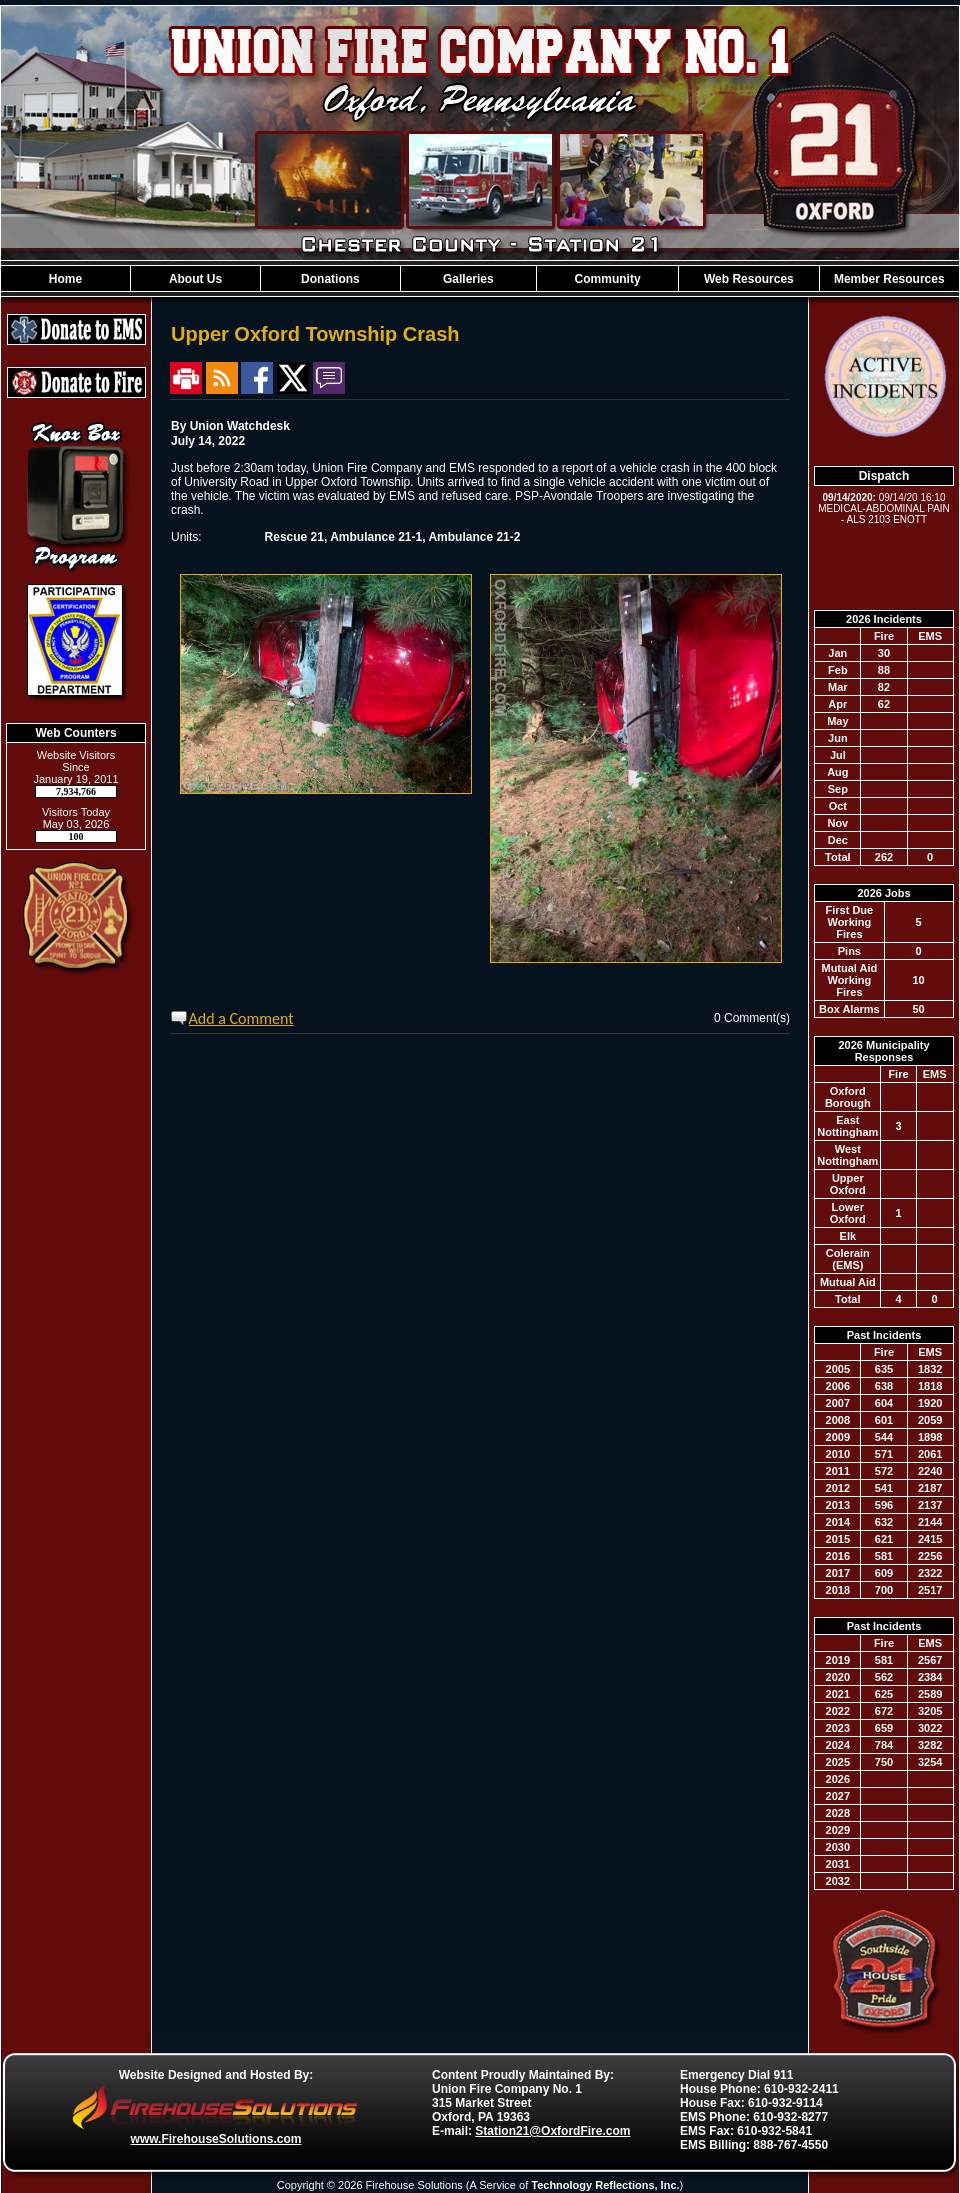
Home (65, 279)
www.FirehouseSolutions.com (216, 2139)
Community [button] (608, 279)
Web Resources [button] (749, 279)
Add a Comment (241, 1018)
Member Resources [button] (889, 279)
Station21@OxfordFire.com (552, 2131)
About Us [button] (195, 279)
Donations (330, 279)
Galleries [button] (468, 279)
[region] (480, 278)
